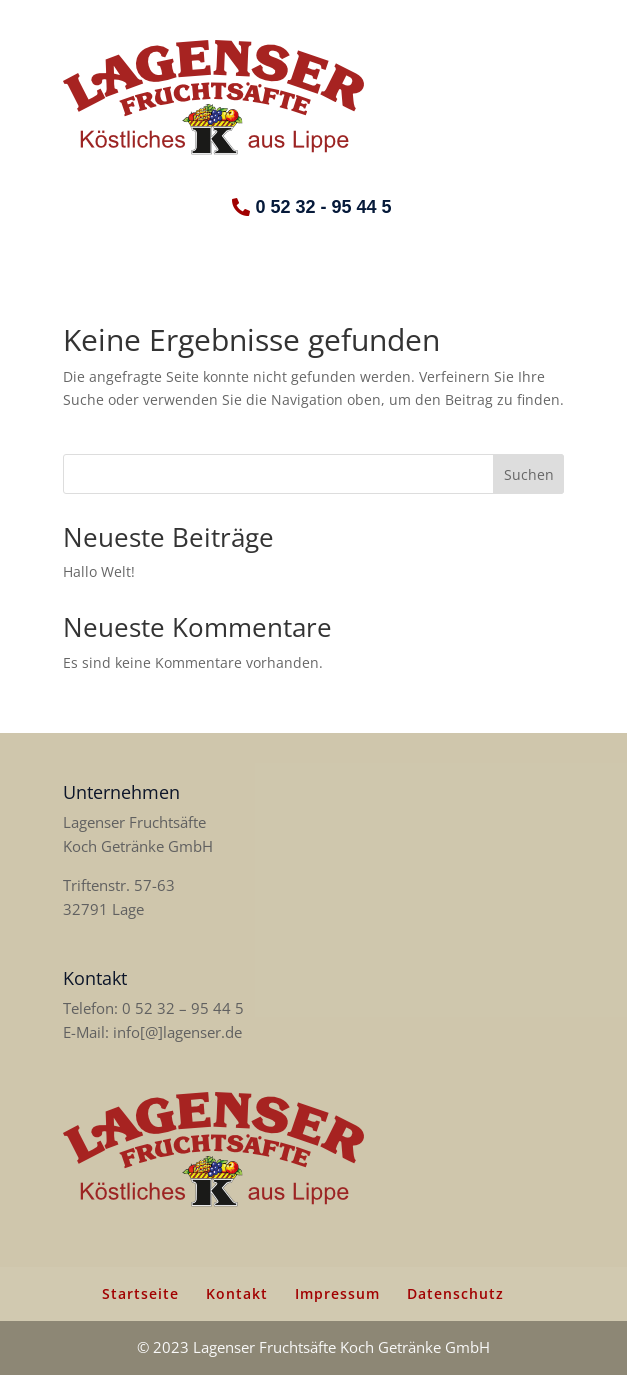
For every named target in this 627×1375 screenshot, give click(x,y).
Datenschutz (455, 1293)
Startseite (140, 1293)
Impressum (337, 1293)
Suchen (529, 474)
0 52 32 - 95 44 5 (323, 207)
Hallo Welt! (99, 571)
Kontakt (237, 1293)
